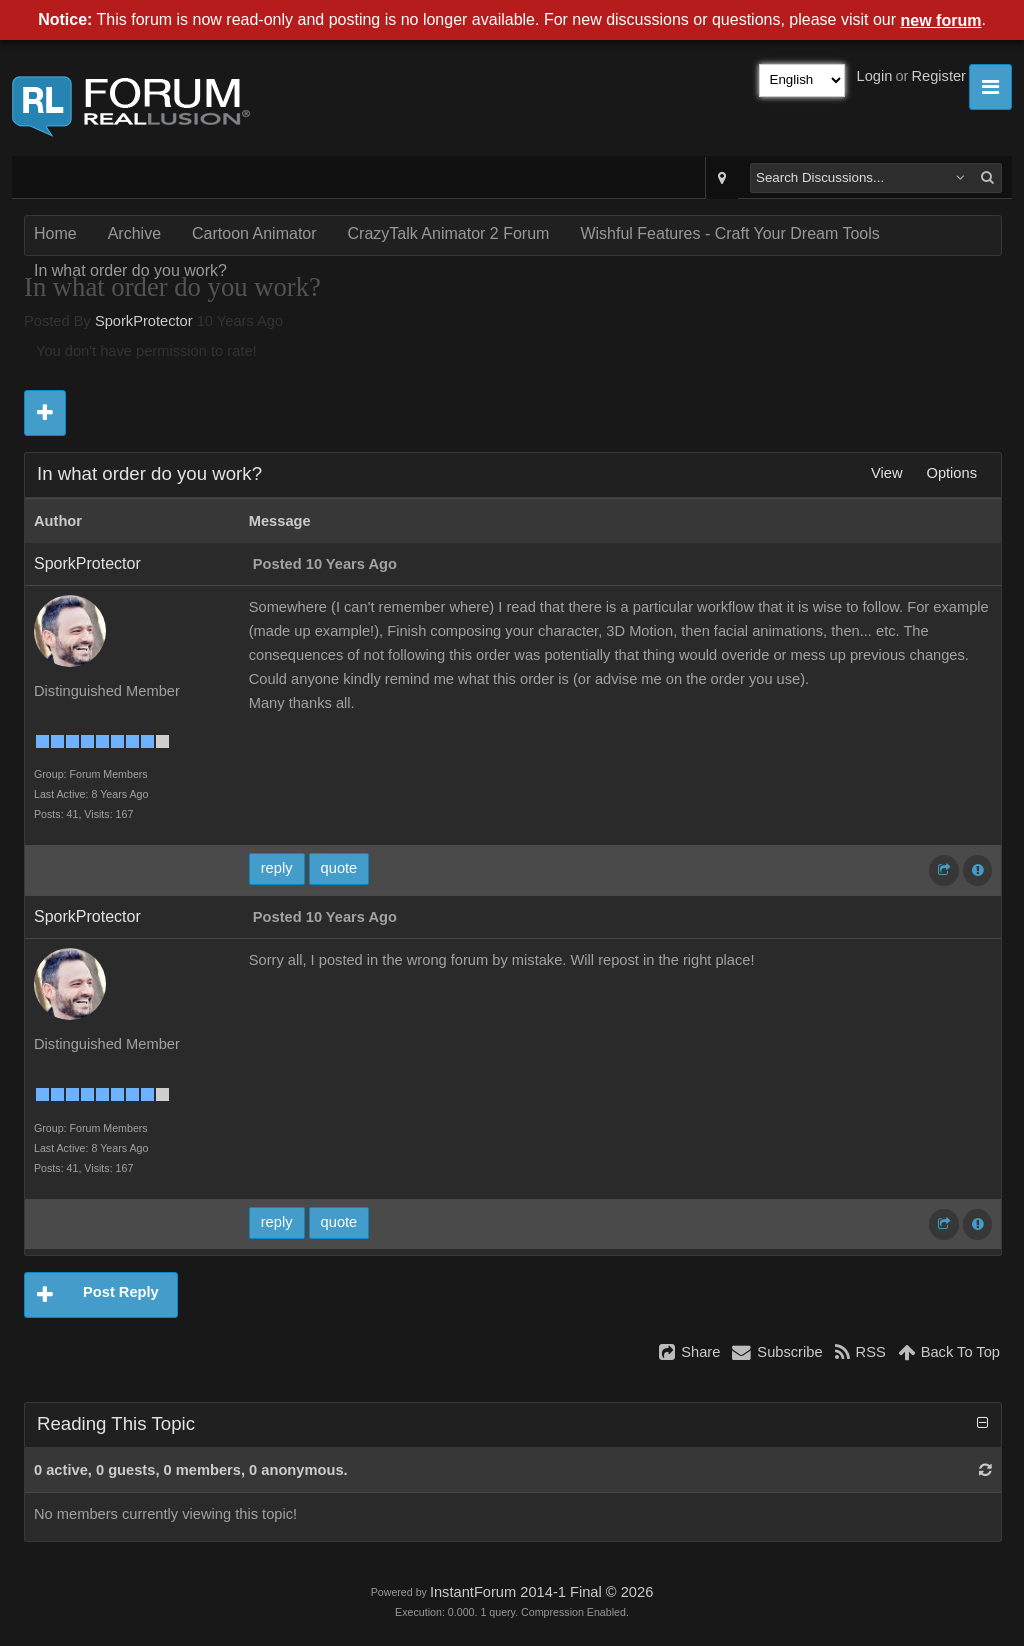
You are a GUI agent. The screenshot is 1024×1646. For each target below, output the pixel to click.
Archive (134, 233)
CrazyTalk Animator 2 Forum (449, 233)
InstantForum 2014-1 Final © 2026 (541, 1592)
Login (875, 76)
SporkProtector (144, 321)
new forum (941, 20)
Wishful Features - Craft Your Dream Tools (729, 233)
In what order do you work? (130, 270)
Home (55, 233)
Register (938, 76)
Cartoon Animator (254, 233)
